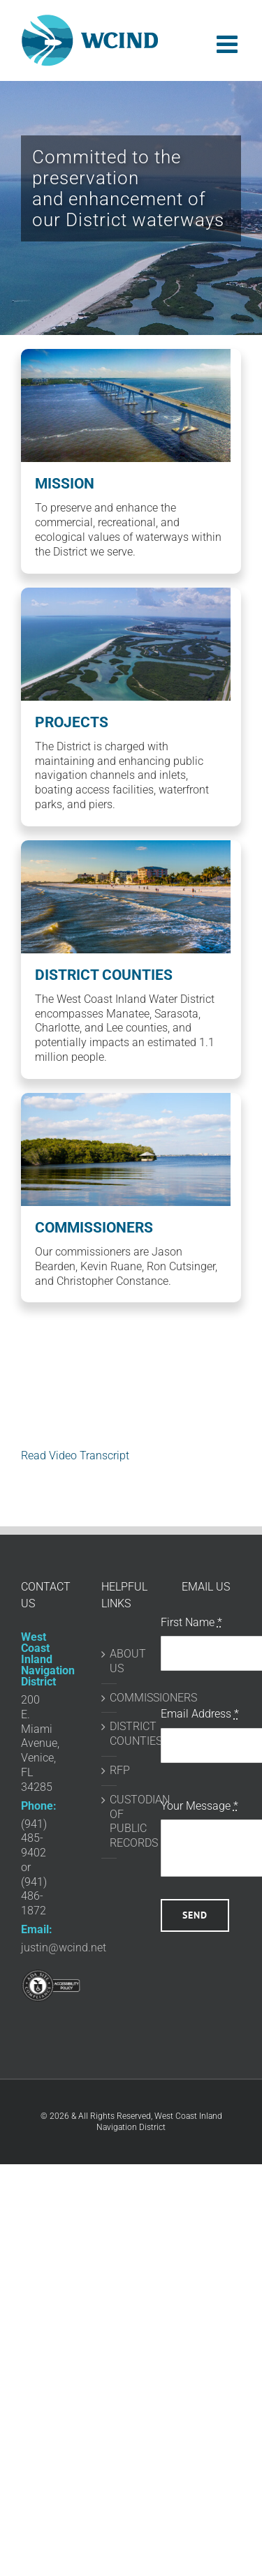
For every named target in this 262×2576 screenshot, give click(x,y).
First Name (191, 1622)
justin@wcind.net (63, 1947)
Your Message (199, 1805)
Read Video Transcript (75, 1455)
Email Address (200, 1713)
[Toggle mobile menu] (229, 43)
